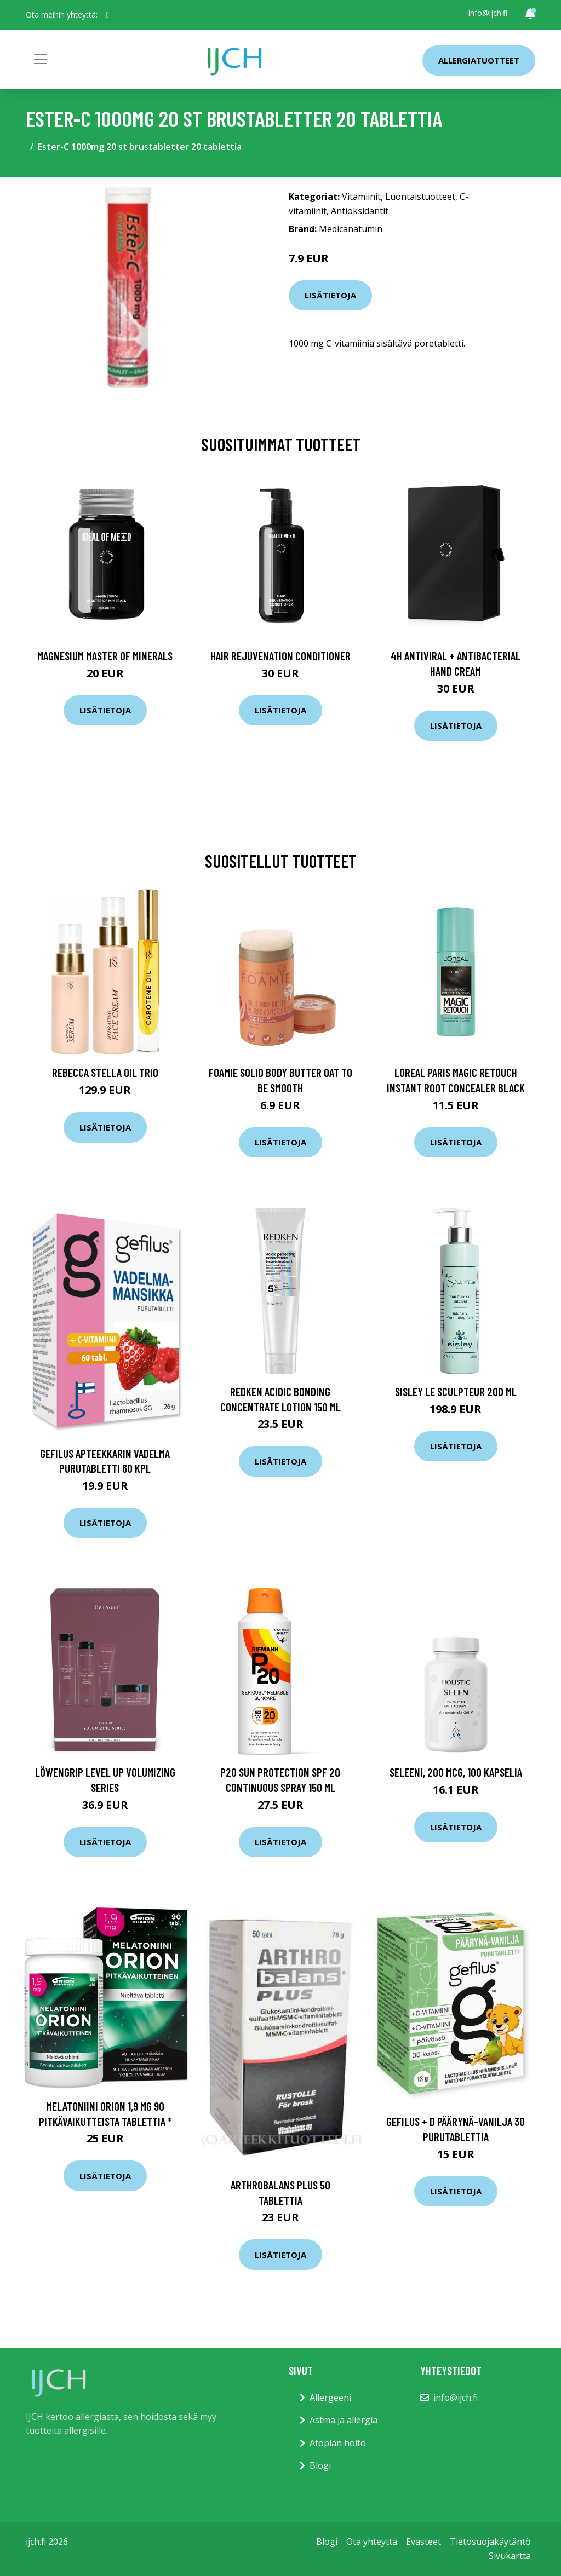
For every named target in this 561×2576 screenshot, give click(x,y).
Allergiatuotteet (478, 60)
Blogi (320, 2465)
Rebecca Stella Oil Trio (105, 1072)
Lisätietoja (330, 295)
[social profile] (107, 14)
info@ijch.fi (487, 13)
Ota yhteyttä (371, 2541)
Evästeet (423, 2541)
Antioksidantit (359, 211)
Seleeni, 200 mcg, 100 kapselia (456, 1772)
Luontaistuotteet (420, 197)
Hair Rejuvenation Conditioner (280, 655)
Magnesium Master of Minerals (105, 655)
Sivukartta (510, 2556)
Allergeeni (330, 2397)
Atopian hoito (338, 2443)
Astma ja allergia (343, 2420)
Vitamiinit (361, 197)
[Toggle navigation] (40, 59)
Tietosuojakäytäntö (490, 2541)
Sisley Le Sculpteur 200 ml (456, 1391)
